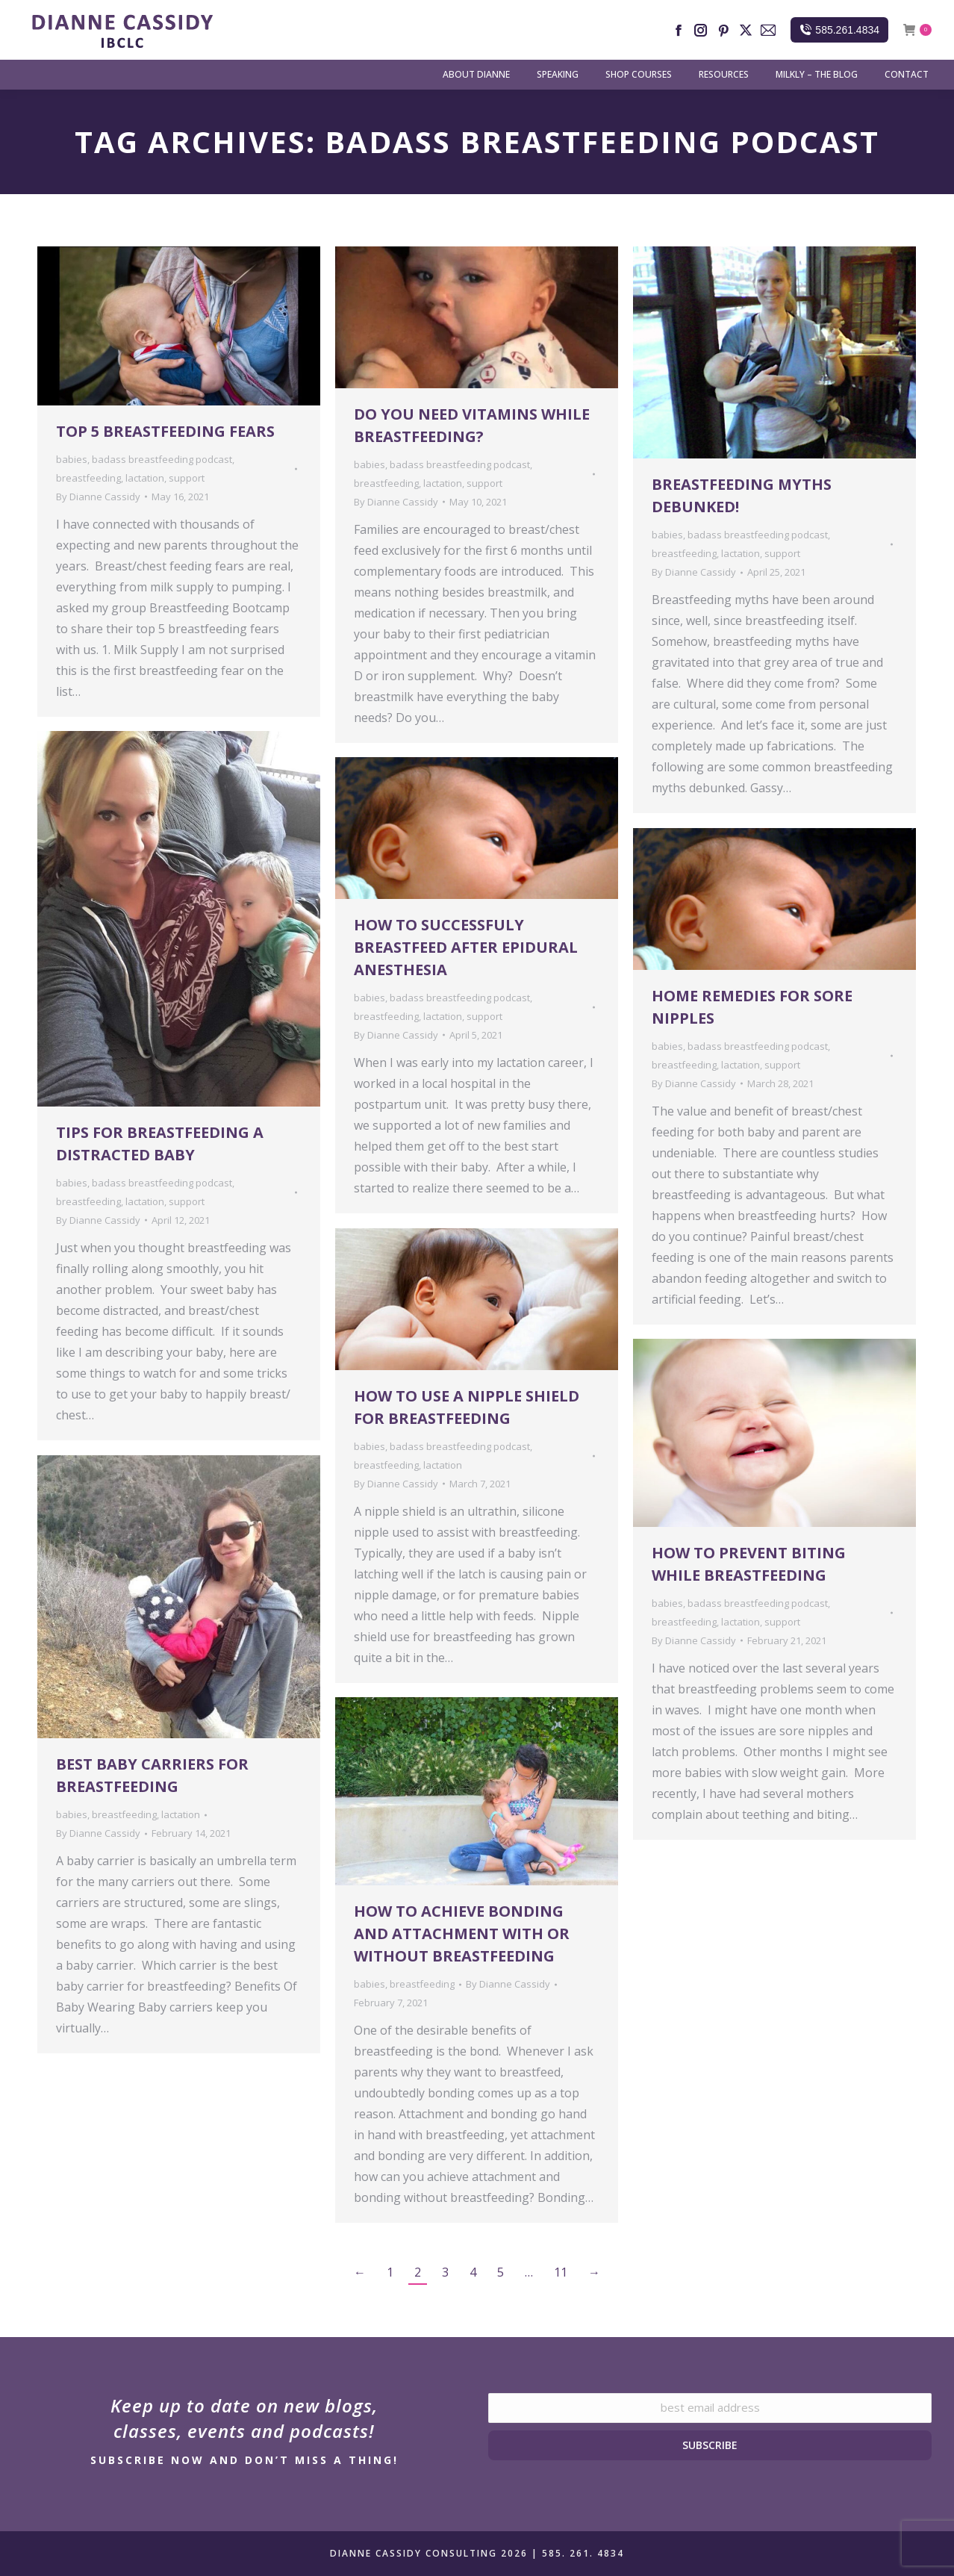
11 (560, 2272)
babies (71, 459)
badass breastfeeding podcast (162, 459)
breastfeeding (88, 478)
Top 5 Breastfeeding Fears (165, 431)
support (187, 478)
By (98, 496)
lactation (144, 478)
